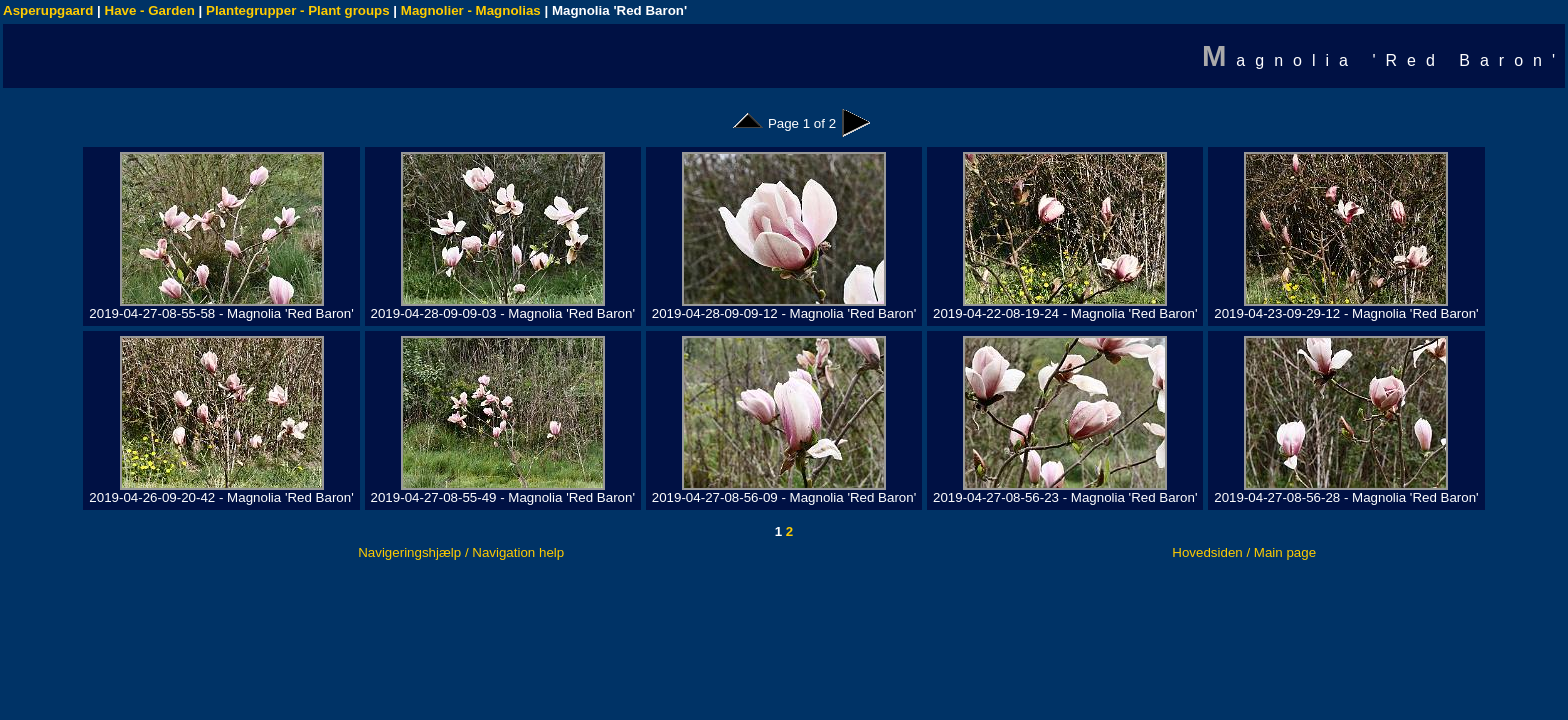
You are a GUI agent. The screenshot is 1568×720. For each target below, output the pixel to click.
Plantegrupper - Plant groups (298, 10)
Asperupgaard (48, 10)
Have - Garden (150, 10)
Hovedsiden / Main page (1244, 552)
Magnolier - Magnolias (471, 10)
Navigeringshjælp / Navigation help (461, 552)
